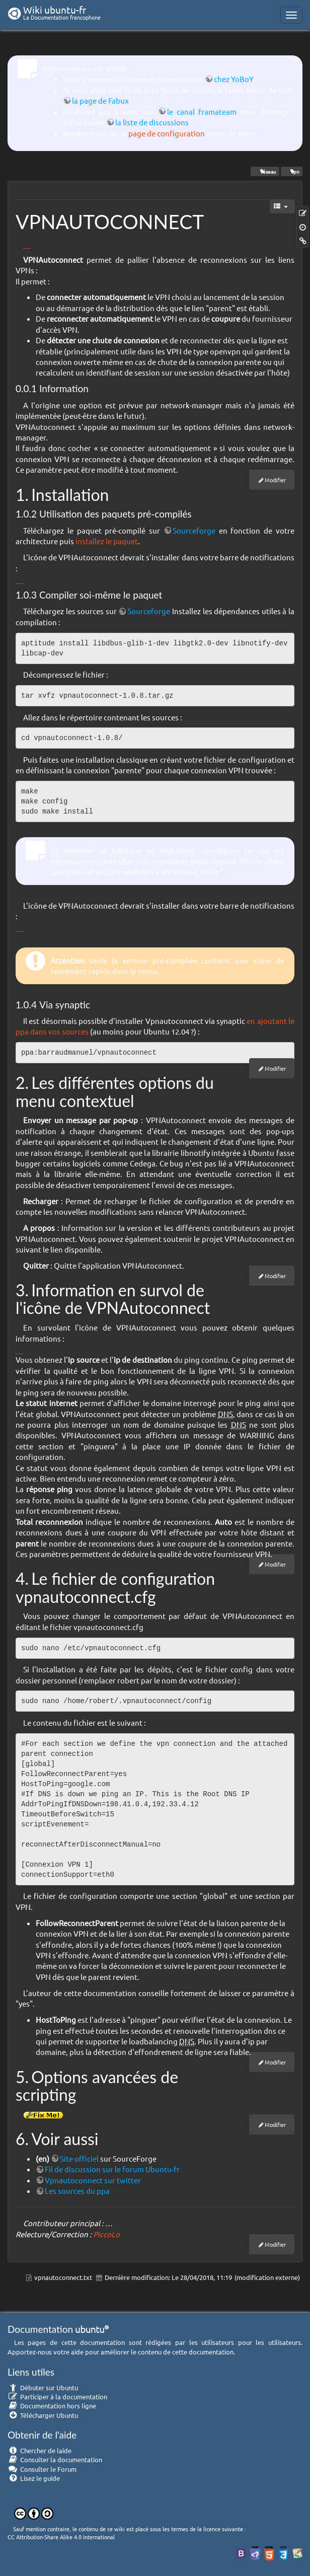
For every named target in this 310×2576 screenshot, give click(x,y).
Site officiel (79, 2158)
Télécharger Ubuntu (43, 2415)
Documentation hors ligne (52, 2405)
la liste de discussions (152, 122)
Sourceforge (194, 530)
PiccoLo (106, 2234)
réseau (265, 171)
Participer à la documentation (57, 2396)
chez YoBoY (233, 79)
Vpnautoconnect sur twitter (93, 2180)
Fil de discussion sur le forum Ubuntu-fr (112, 2169)
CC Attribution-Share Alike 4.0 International (61, 2537)
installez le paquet (106, 541)
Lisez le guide (34, 2478)
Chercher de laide (39, 2450)
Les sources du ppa (77, 2190)
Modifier (275, 480)
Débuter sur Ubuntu (43, 2387)
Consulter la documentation (55, 2459)
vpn (291, 171)
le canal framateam (202, 111)
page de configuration (166, 133)
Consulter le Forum (42, 2469)
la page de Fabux (100, 100)
